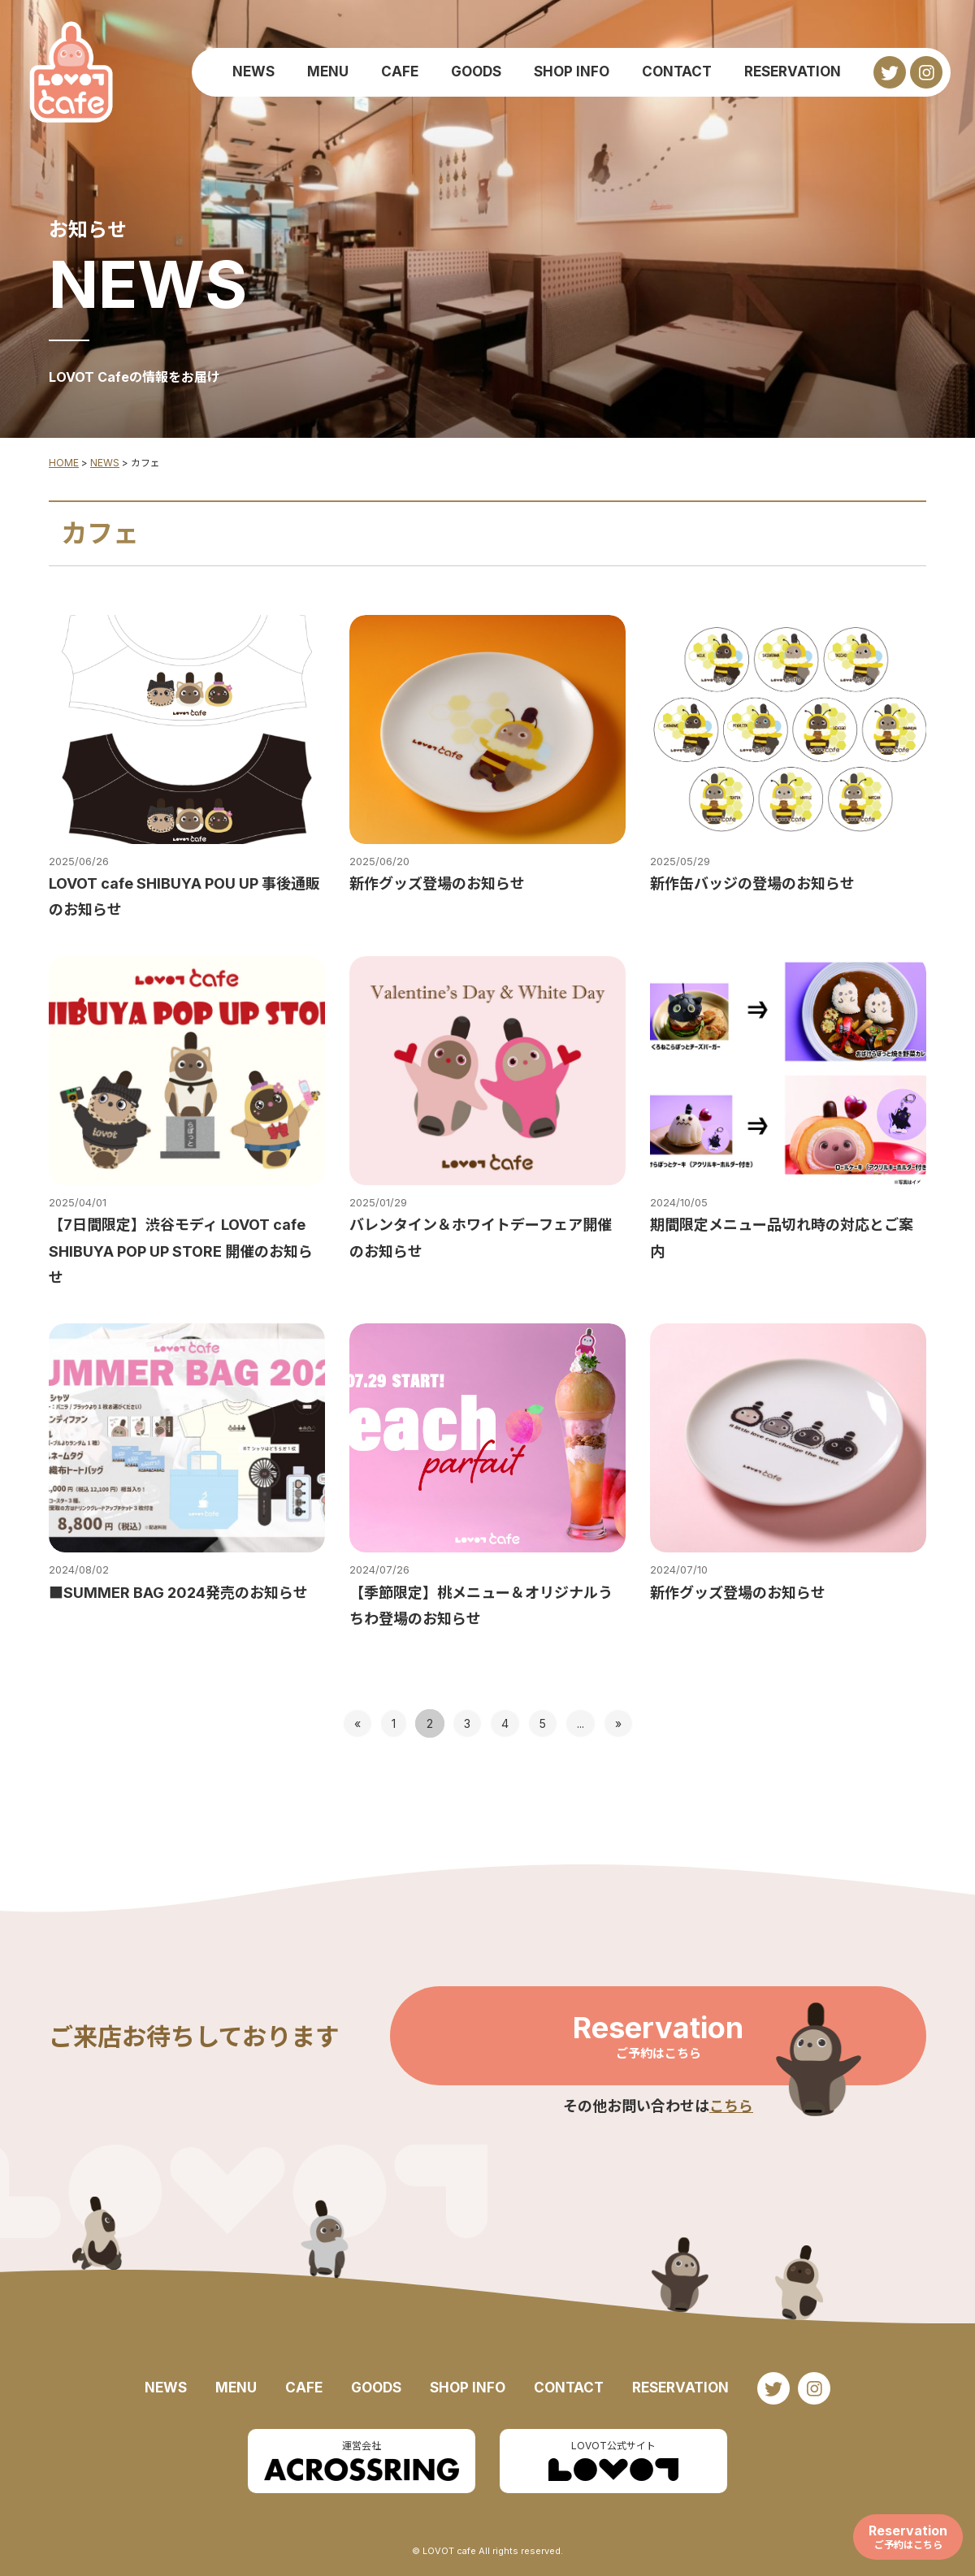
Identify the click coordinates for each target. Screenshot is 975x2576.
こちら (731, 2106)
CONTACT (677, 71)
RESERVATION (792, 71)
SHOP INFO (571, 71)
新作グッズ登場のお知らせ (437, 883)
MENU (328, 71)
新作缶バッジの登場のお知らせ (752, 883)
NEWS (253, 71)
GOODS (476, 71)
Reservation (658, 2036)
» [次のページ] (618, 1723)
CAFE (399, 71)
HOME (64, 463)
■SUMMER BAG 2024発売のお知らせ (178, 1592)
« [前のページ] (357, 1723)
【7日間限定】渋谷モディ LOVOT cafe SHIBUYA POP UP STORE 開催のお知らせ (181, 1251)
